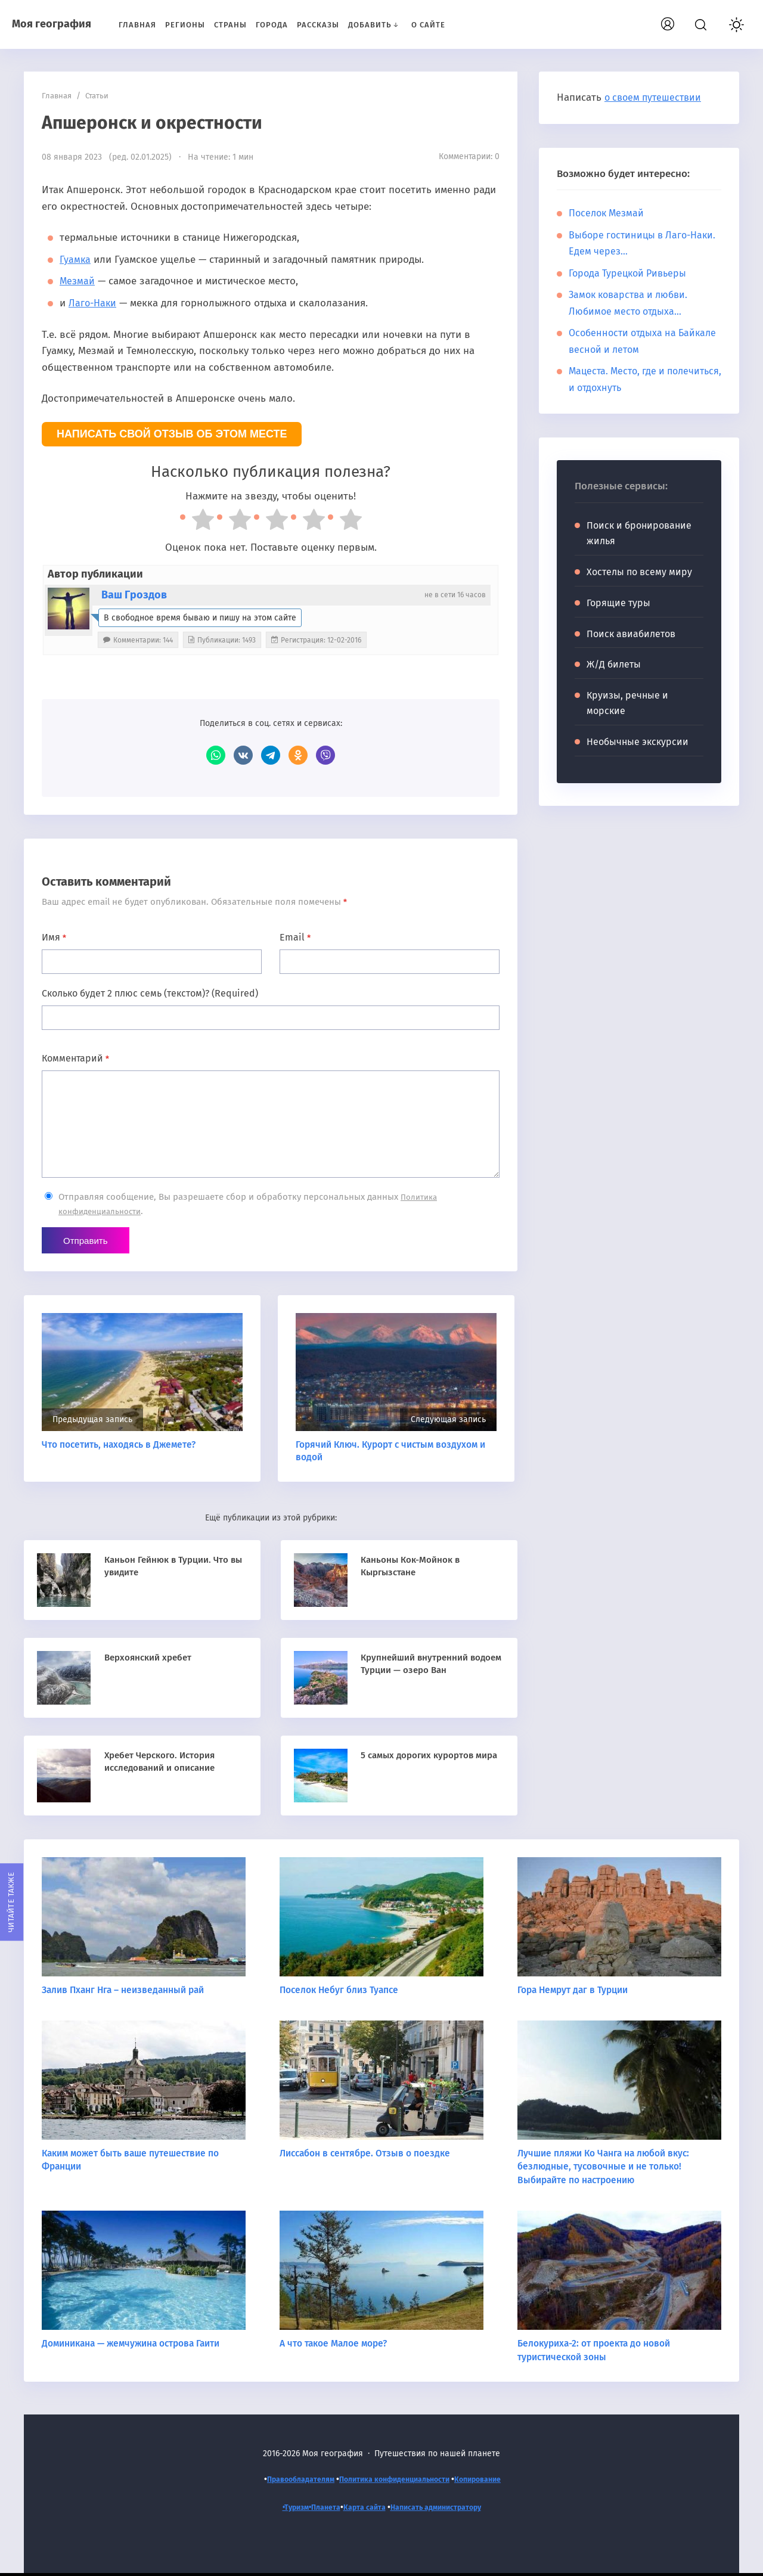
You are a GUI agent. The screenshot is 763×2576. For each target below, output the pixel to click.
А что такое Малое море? (335, 2345)
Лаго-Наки (94, 303)
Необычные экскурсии (637, 741)
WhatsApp (215, 754)
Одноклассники (298, 754)
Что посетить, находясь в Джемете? (121, 1446)
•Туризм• (285, 2509)
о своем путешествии (655, 97)
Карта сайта (361, 2509)
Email (295, 936)
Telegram (270, 754)
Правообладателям (289, 2480)
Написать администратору (442, 2509)
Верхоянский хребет (153, 1658)
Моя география (51, 23)
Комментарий (75, 1057)
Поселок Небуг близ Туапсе (341, 1991)
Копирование (490, 2480)
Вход (688, 22)
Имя (54, 936)
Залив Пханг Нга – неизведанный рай (127, 1991)
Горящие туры (618, 603)
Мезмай (78, 281)
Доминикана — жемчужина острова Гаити (136, 2345)
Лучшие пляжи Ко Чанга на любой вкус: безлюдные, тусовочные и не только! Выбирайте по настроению (607, 2168)
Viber (325, 754)
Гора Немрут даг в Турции (575, 1991)
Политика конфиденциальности (396, 2480)
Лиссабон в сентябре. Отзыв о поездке (367, 2155)
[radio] (197, 522)
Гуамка (76, 259)
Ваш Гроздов (134, 594)
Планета (318, 2509)
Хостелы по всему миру (639, 572)
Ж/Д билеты (614, 664)
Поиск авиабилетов (631, 634)
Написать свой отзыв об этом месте (172, 434)
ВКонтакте (243, 754)
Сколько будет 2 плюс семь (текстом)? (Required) (150, 992)
